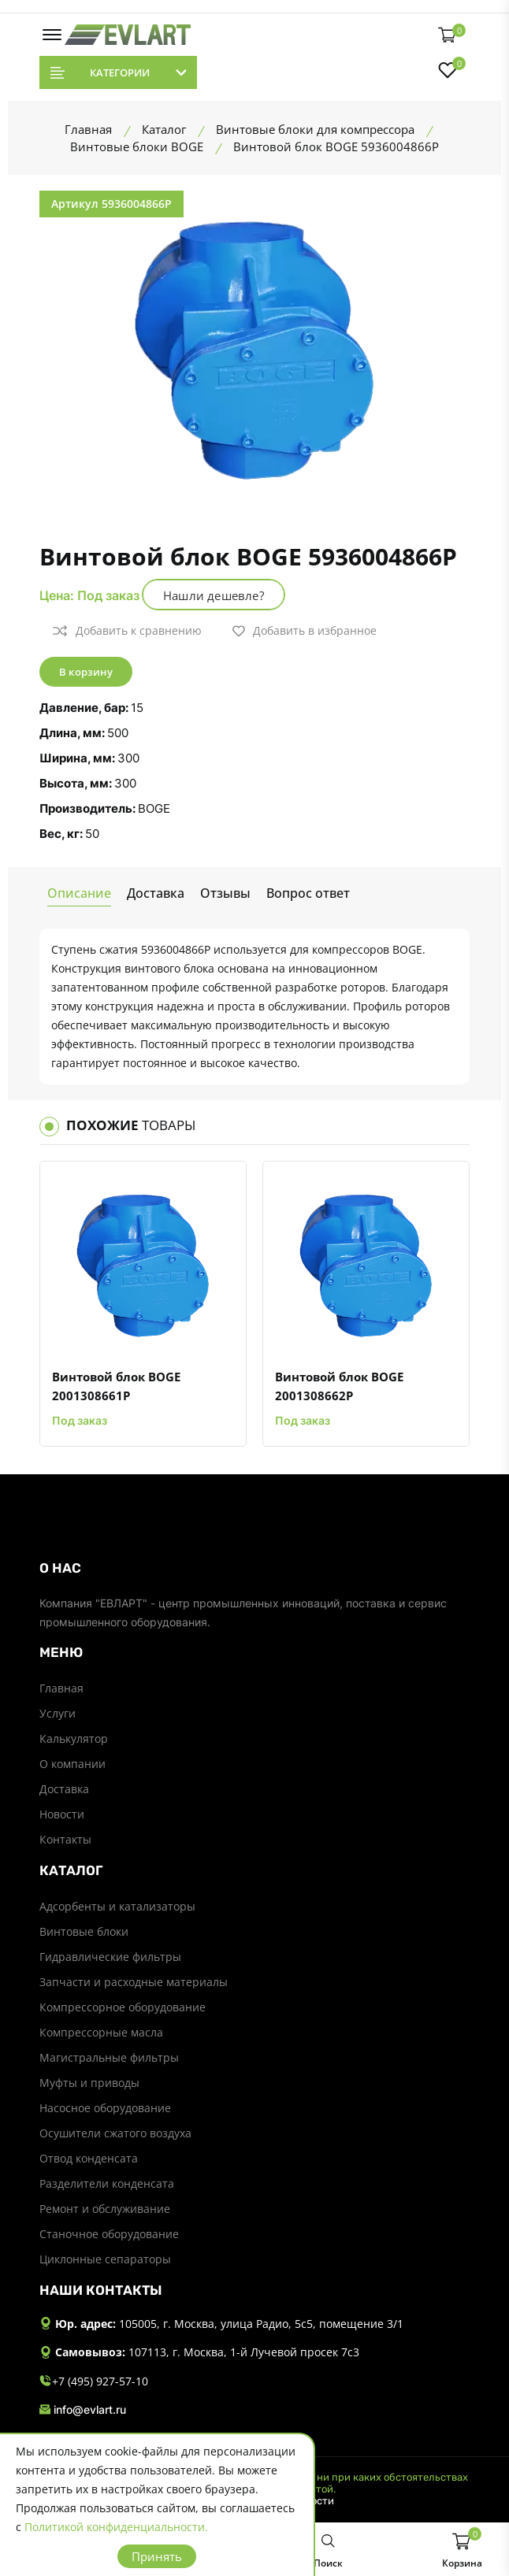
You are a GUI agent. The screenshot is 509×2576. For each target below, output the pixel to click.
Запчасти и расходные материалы (133, 1981)
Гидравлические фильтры (110, 1956)
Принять (157, 2556)
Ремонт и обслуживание (104, 2208)
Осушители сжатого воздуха (115, 2133)
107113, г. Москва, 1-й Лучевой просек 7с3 (243, 2351)
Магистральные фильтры (109, 2057)
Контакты (65, 1839)
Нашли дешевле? (213, 595)
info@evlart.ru (82, 2410)
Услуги (57, 1713)
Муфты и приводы (89, 2082)
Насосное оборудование (105, 2107)
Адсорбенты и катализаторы (117, 1906)
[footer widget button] (254, 1568)
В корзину (86, 672)
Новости (61, 1814)
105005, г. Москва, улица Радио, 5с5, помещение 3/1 (261, 2323)
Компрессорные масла (101, 2032)
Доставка (64, 1788)
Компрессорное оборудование (122, 2007)
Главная (61, 1688)
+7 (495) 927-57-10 (93, 2382)
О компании (72, 1763)
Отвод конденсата (88, 2158)
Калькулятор (73, 1738)
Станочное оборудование (109, 2233)
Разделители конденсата (106, 2183)
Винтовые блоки (83, 1931)
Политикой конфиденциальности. (116, 2526)
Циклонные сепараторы (105, 2259)
